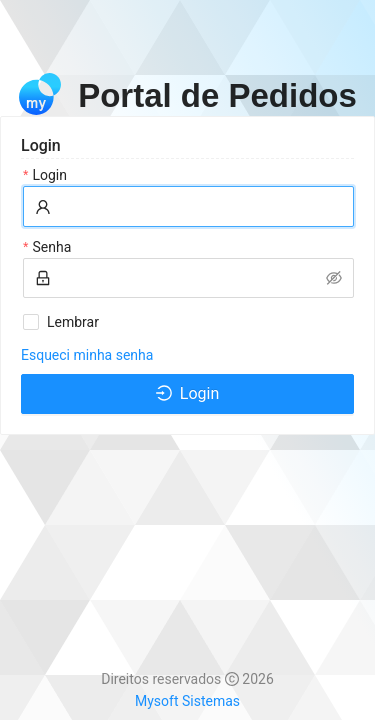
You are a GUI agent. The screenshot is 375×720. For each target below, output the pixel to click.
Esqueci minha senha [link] (87, 355)
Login (49, 175)
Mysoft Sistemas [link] (187, 701)
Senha (51, 247)
